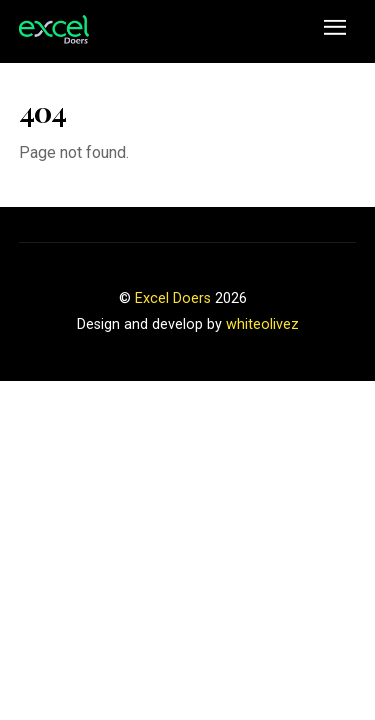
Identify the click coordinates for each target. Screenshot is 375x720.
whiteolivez (262, 324)
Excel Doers (173, 298)
